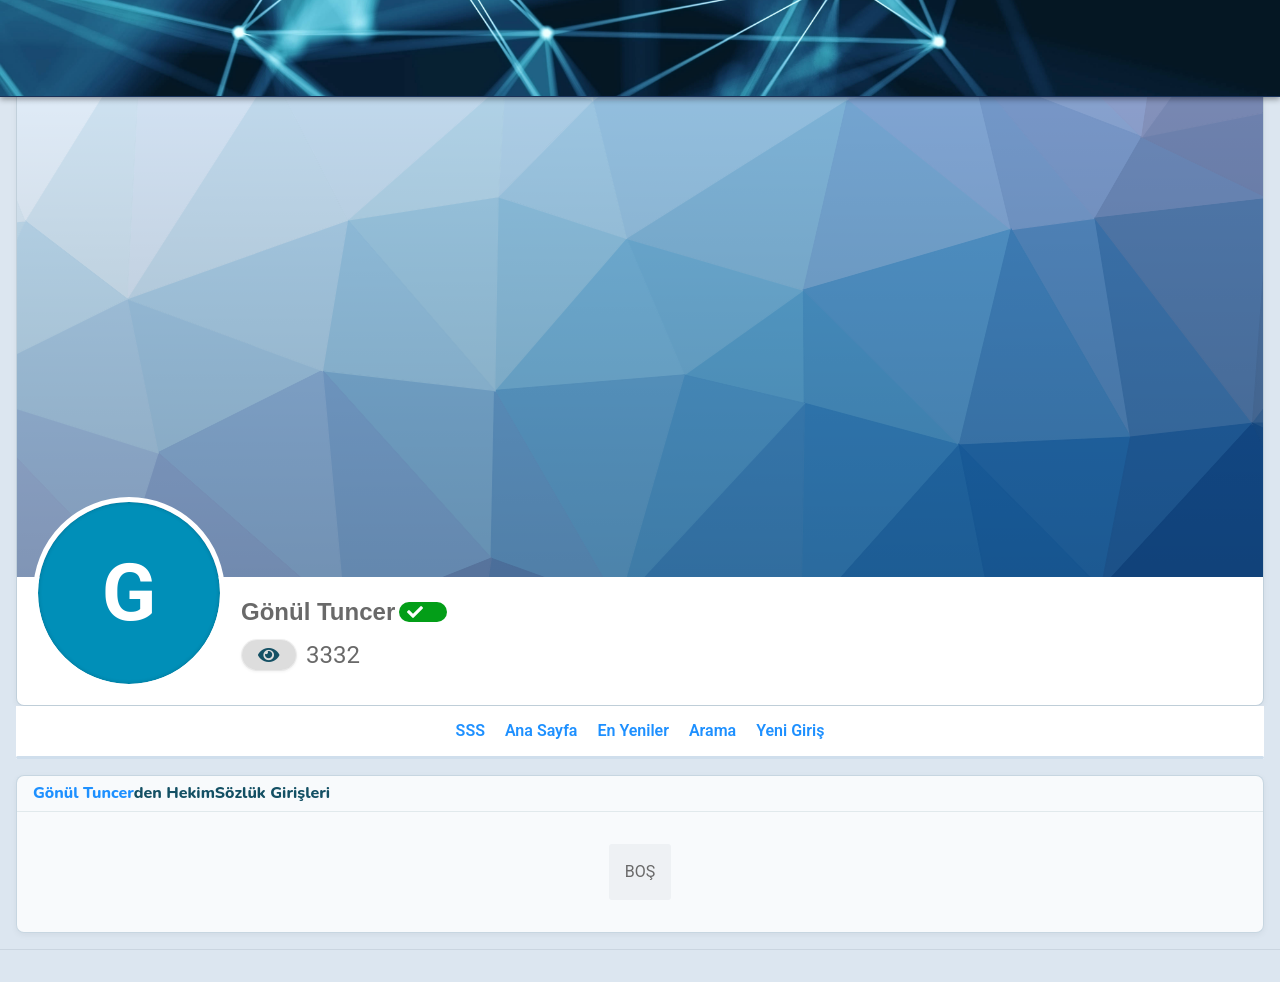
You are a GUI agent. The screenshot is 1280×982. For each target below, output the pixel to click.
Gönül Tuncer (83, 793)
